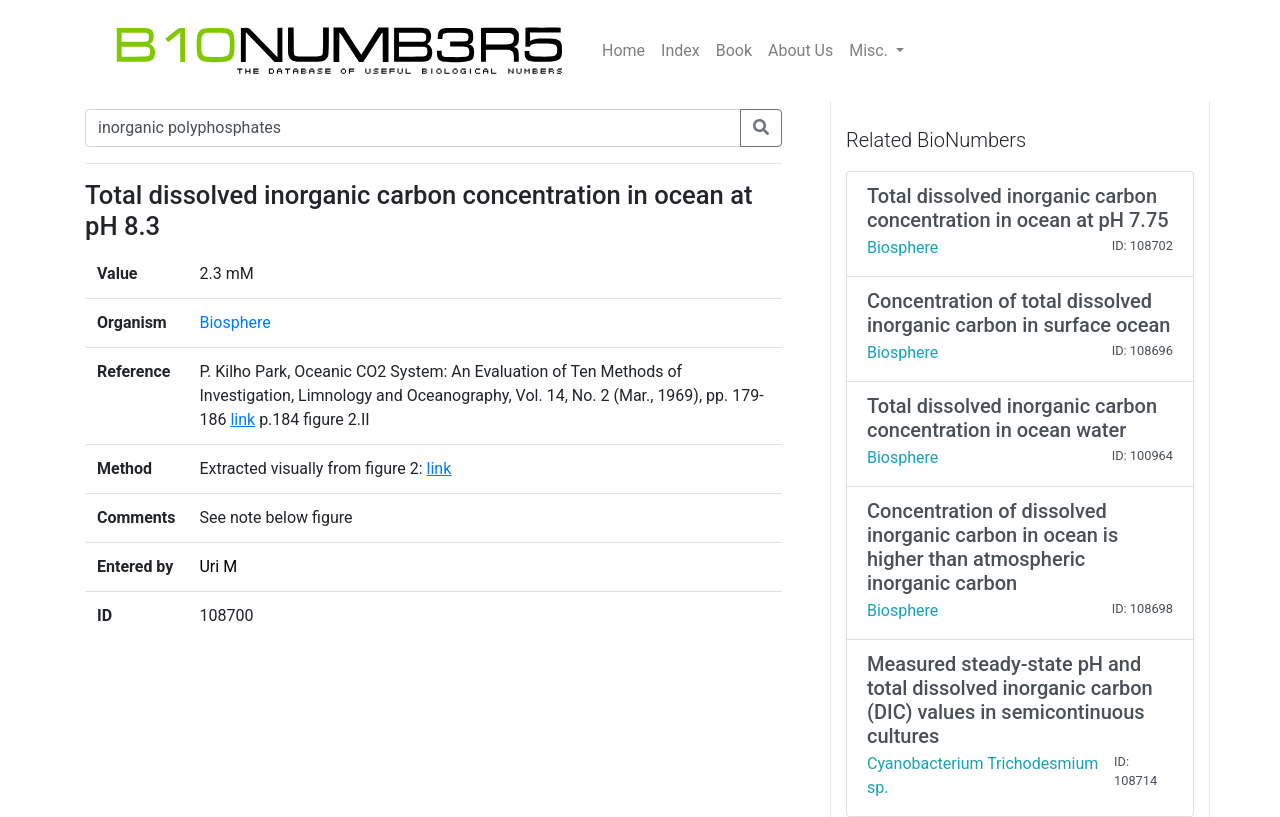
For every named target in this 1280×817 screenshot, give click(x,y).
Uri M (218, 566)
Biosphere (234, 322)
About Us (800, 50)
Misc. (870, 50)
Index (680, 50)
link (242, 419)
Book (734, 50)
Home (623, 50)
